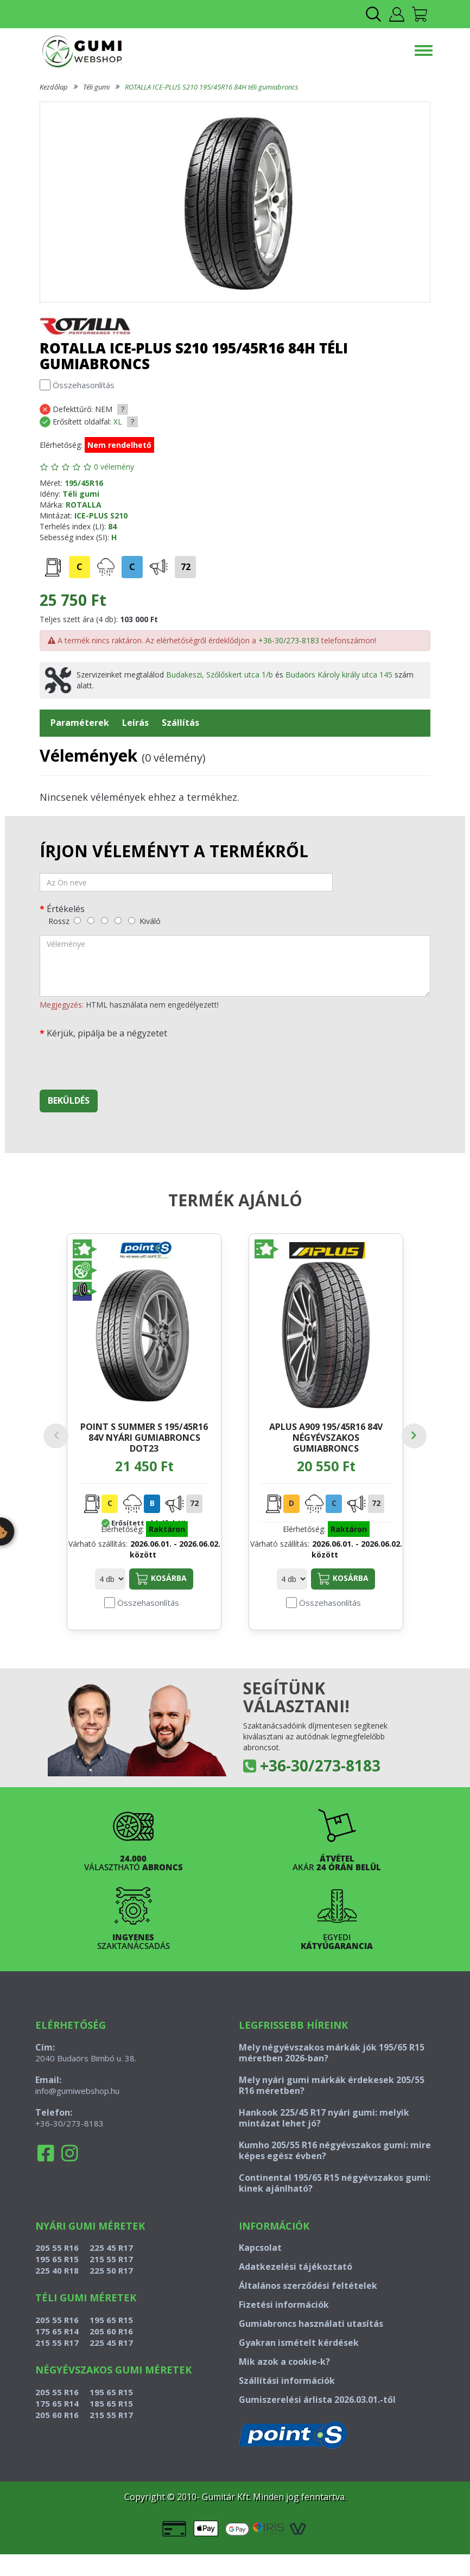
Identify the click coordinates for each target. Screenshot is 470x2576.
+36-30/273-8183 (288, 640)
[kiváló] (131, 920)
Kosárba (161, 1600)
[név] (186, 882)
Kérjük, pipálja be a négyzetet (107, 1033)
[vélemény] (235, 966)
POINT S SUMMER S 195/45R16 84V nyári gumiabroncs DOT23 (144, 1437)
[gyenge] (90, 920)
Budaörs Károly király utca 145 (338, 674)
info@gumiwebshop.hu (77, 2112)
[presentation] (122, 1060)
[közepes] (104, 920)
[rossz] (77, 920)
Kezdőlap (54, 87)
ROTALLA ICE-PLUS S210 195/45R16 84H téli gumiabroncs (211, 87)
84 (112, 526)
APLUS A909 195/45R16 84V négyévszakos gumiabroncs (326, 1437)
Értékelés (66, 908)
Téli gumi (96, 87)
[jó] (118, 920)
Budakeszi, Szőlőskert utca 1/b (219, 674)
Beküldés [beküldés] (69, 1100)
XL (117, 421)
